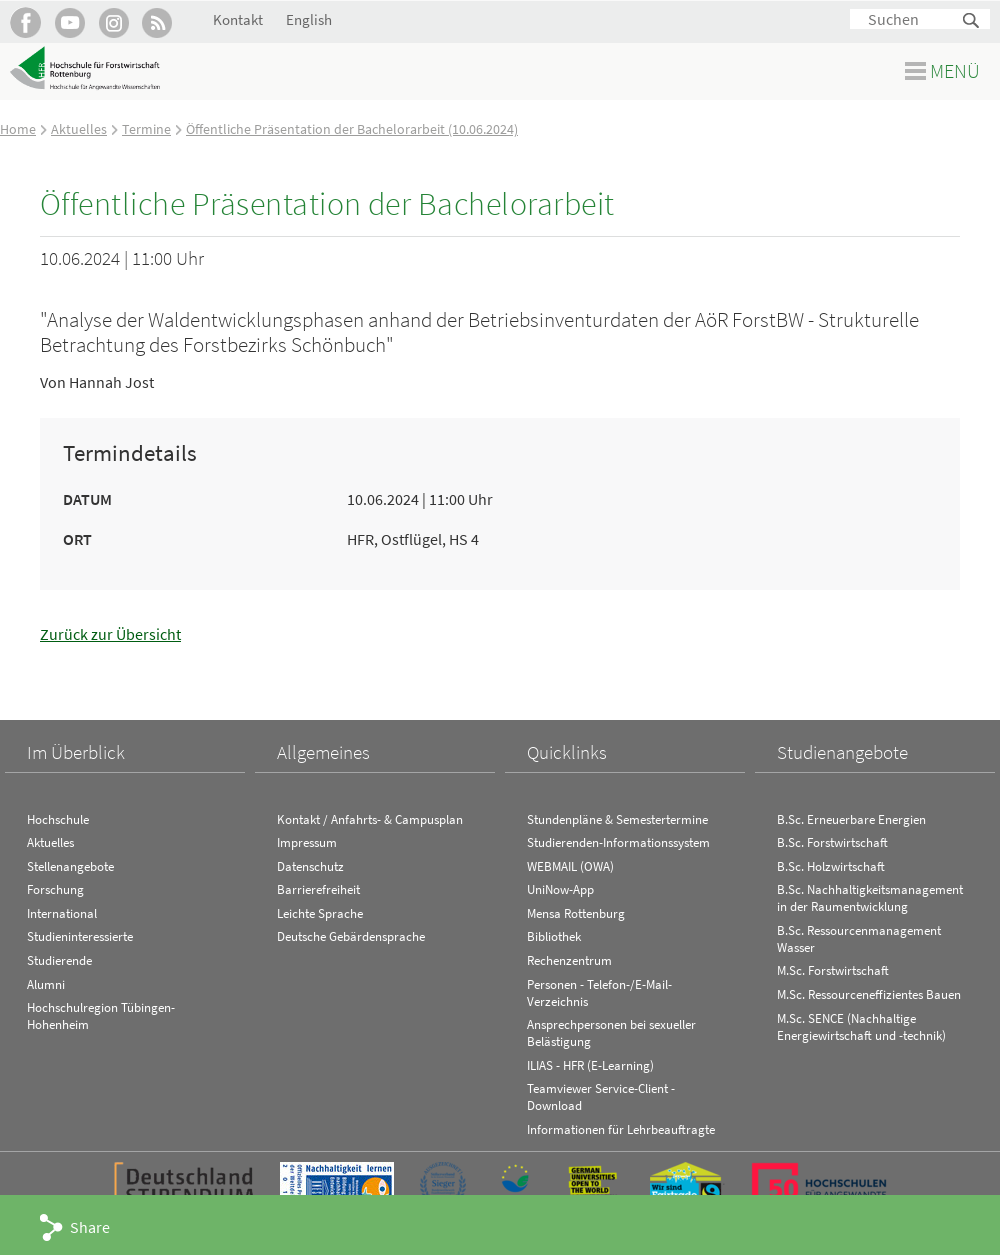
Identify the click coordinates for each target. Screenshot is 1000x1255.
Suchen (972, 21)
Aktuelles (79, 129)
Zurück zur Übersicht (110, 634)
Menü (955, 70)
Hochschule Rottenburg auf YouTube (69, 22)
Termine (146, 129)
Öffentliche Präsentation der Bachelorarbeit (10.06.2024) (352, 129)
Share (90, 1227)
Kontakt (238, 19)
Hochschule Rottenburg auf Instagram (113, 22)
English (309, 19)
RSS (157, 22)
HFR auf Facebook (25, 22)
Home (18, 129)
